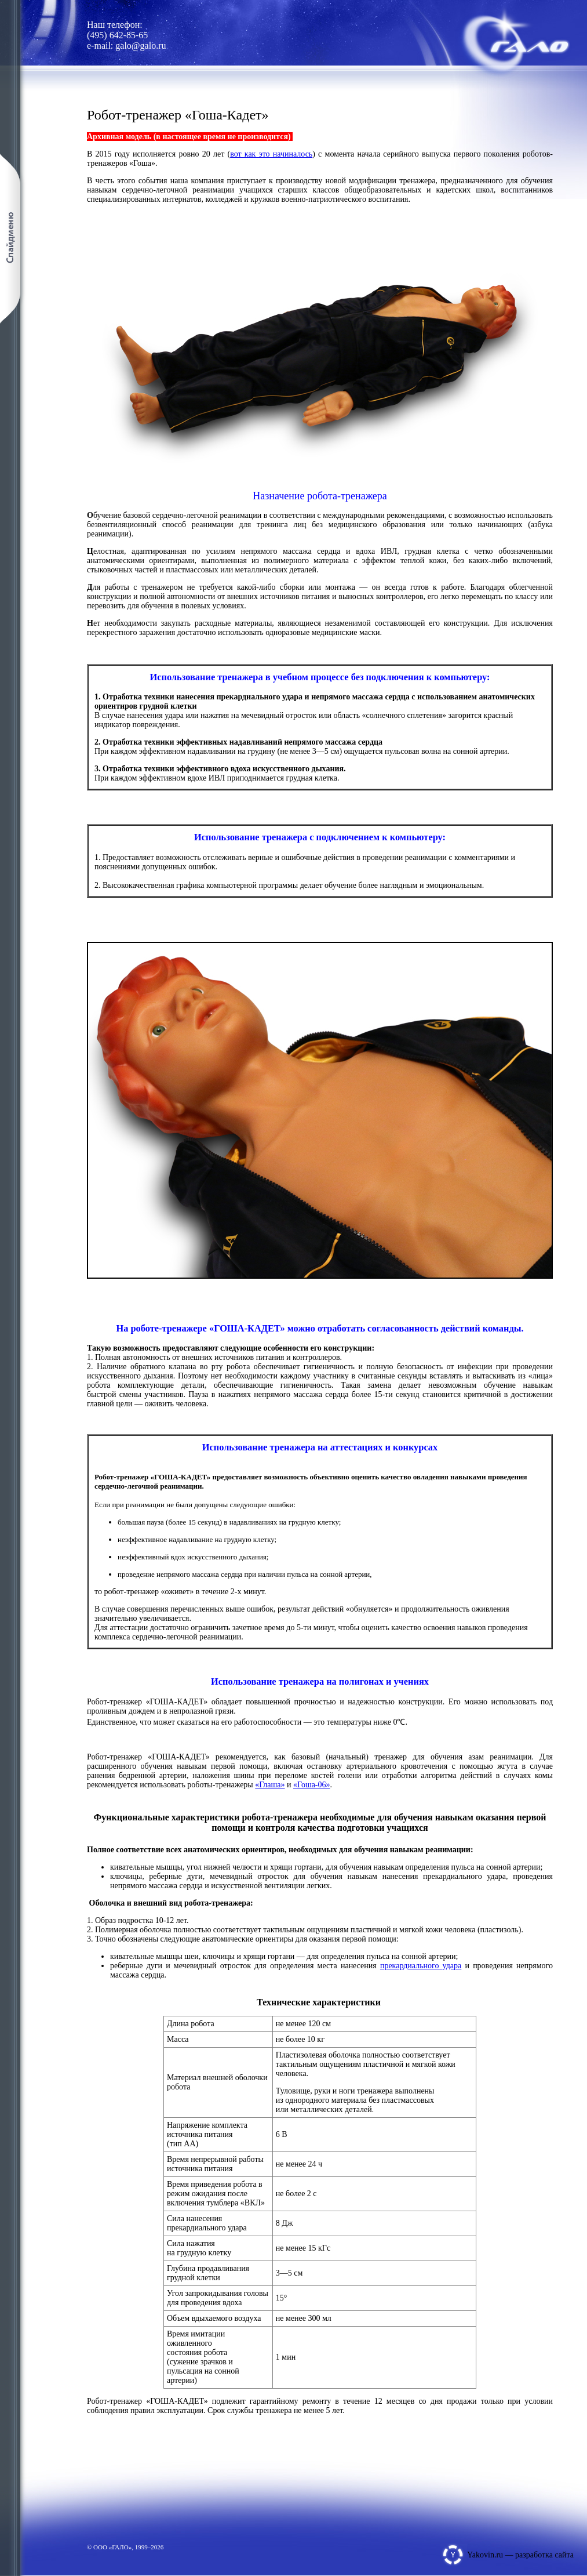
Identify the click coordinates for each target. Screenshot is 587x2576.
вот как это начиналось (271, 154)
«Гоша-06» (311, 1784)
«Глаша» (270, 1784)
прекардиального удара (420, 1965)
